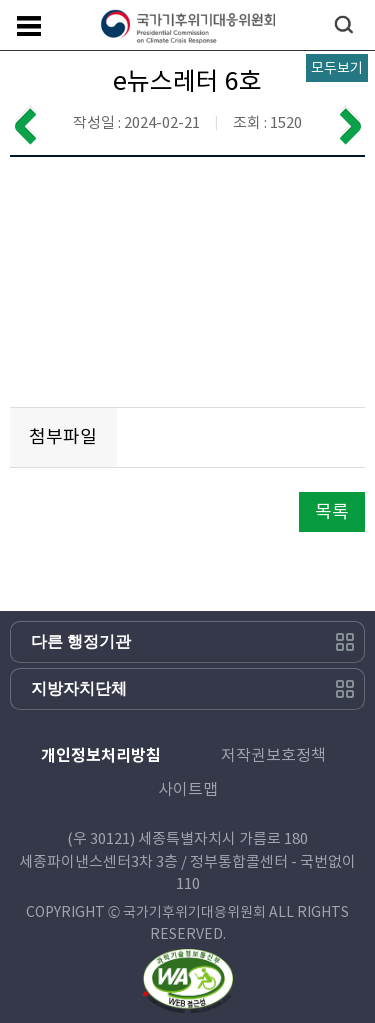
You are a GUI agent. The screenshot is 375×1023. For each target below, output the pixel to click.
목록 (332, 511)
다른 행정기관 (81, 641)
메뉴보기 (29, 26)
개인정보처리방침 (101, 755)
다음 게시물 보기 (350, 125)
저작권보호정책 (273, 755)
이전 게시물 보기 (25, 125)
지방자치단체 (79, 688)
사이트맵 (188, 789)
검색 (343, 24)
